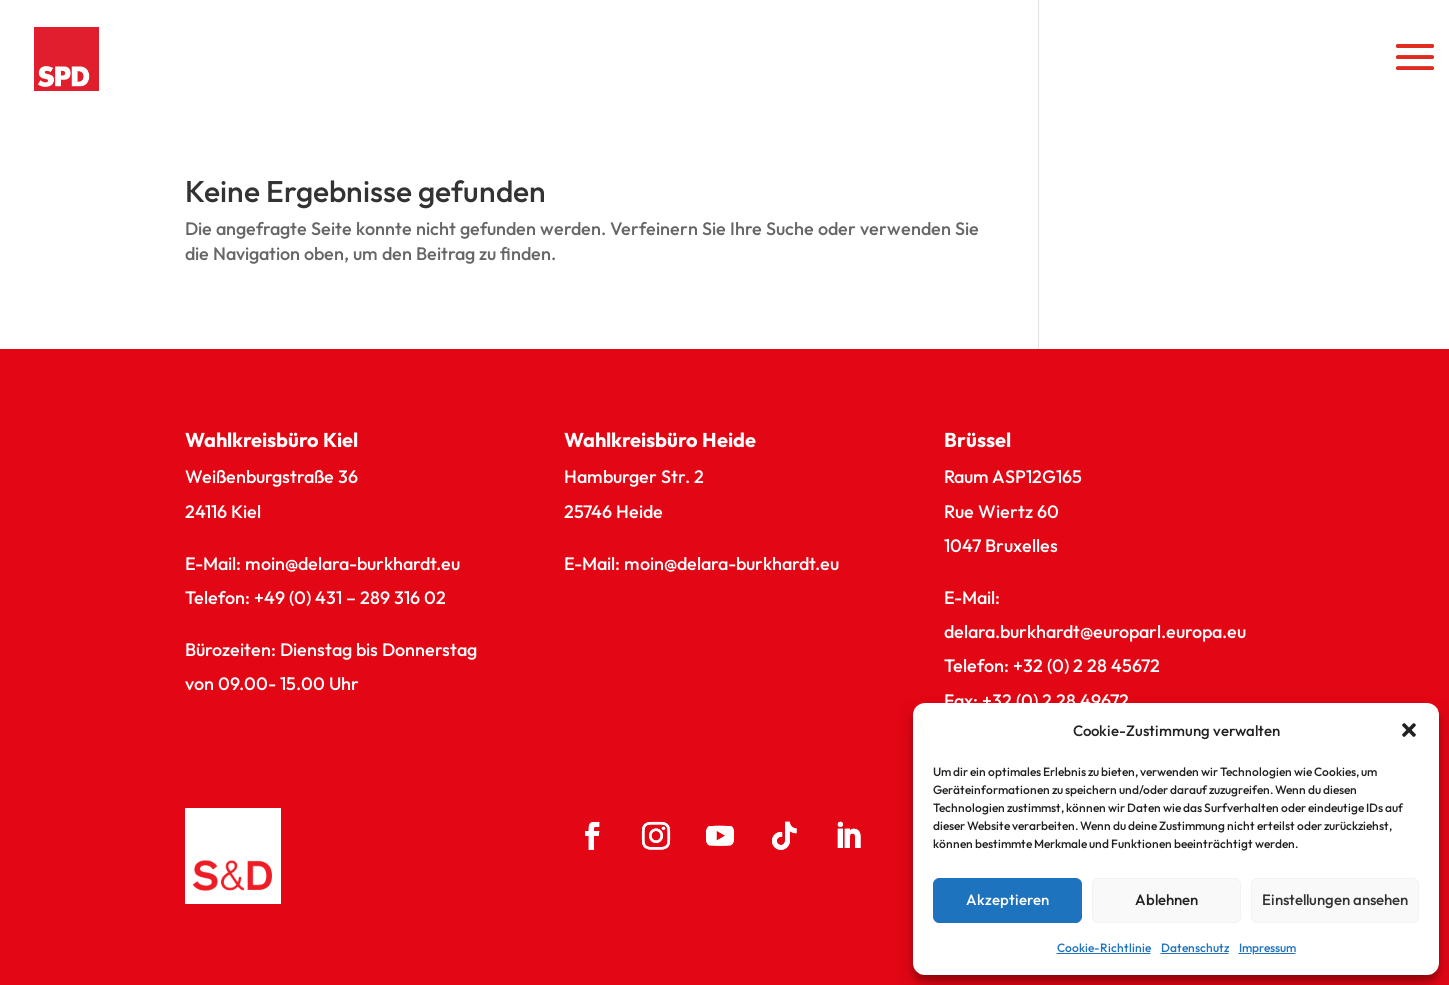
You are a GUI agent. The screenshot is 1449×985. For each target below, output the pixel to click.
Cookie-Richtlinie (1104, 947)
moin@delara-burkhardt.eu (352, 563)
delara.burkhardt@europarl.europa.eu (1095, 631)
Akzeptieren (1007, 899)
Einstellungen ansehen (1335, 899)
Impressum (1267, 947)
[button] (1409, 730)
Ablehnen (1166, 899)
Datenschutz (1195, 947)
